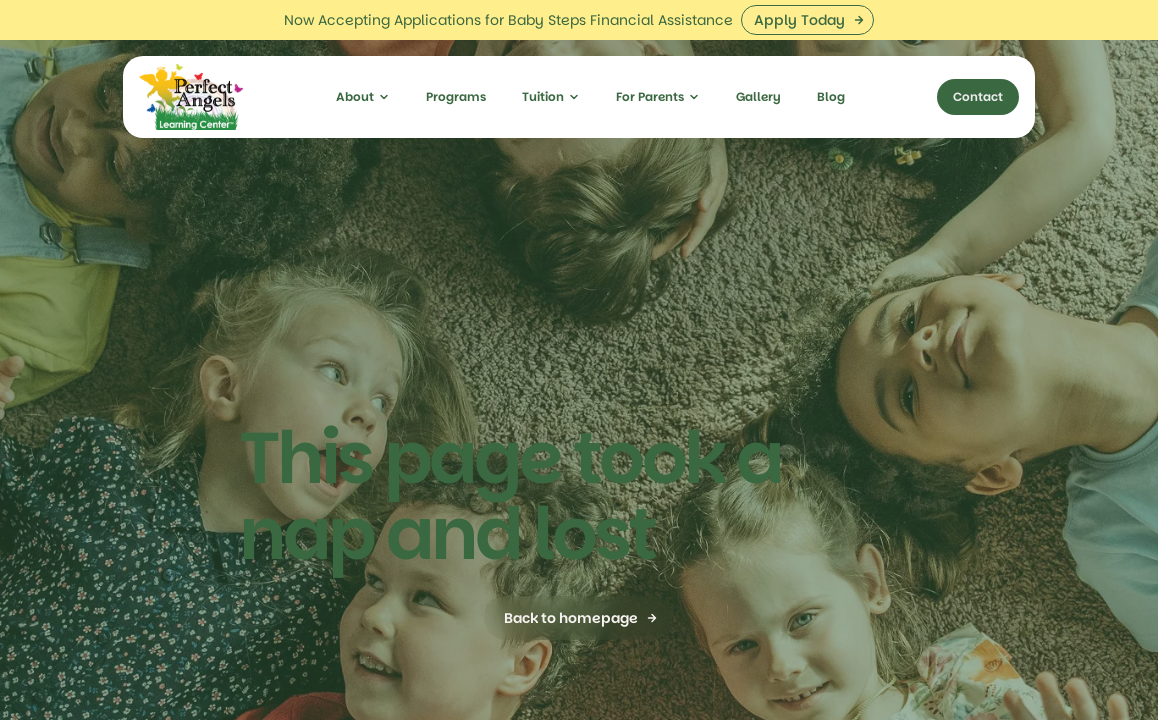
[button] (363, 57)
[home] (191, 57)
